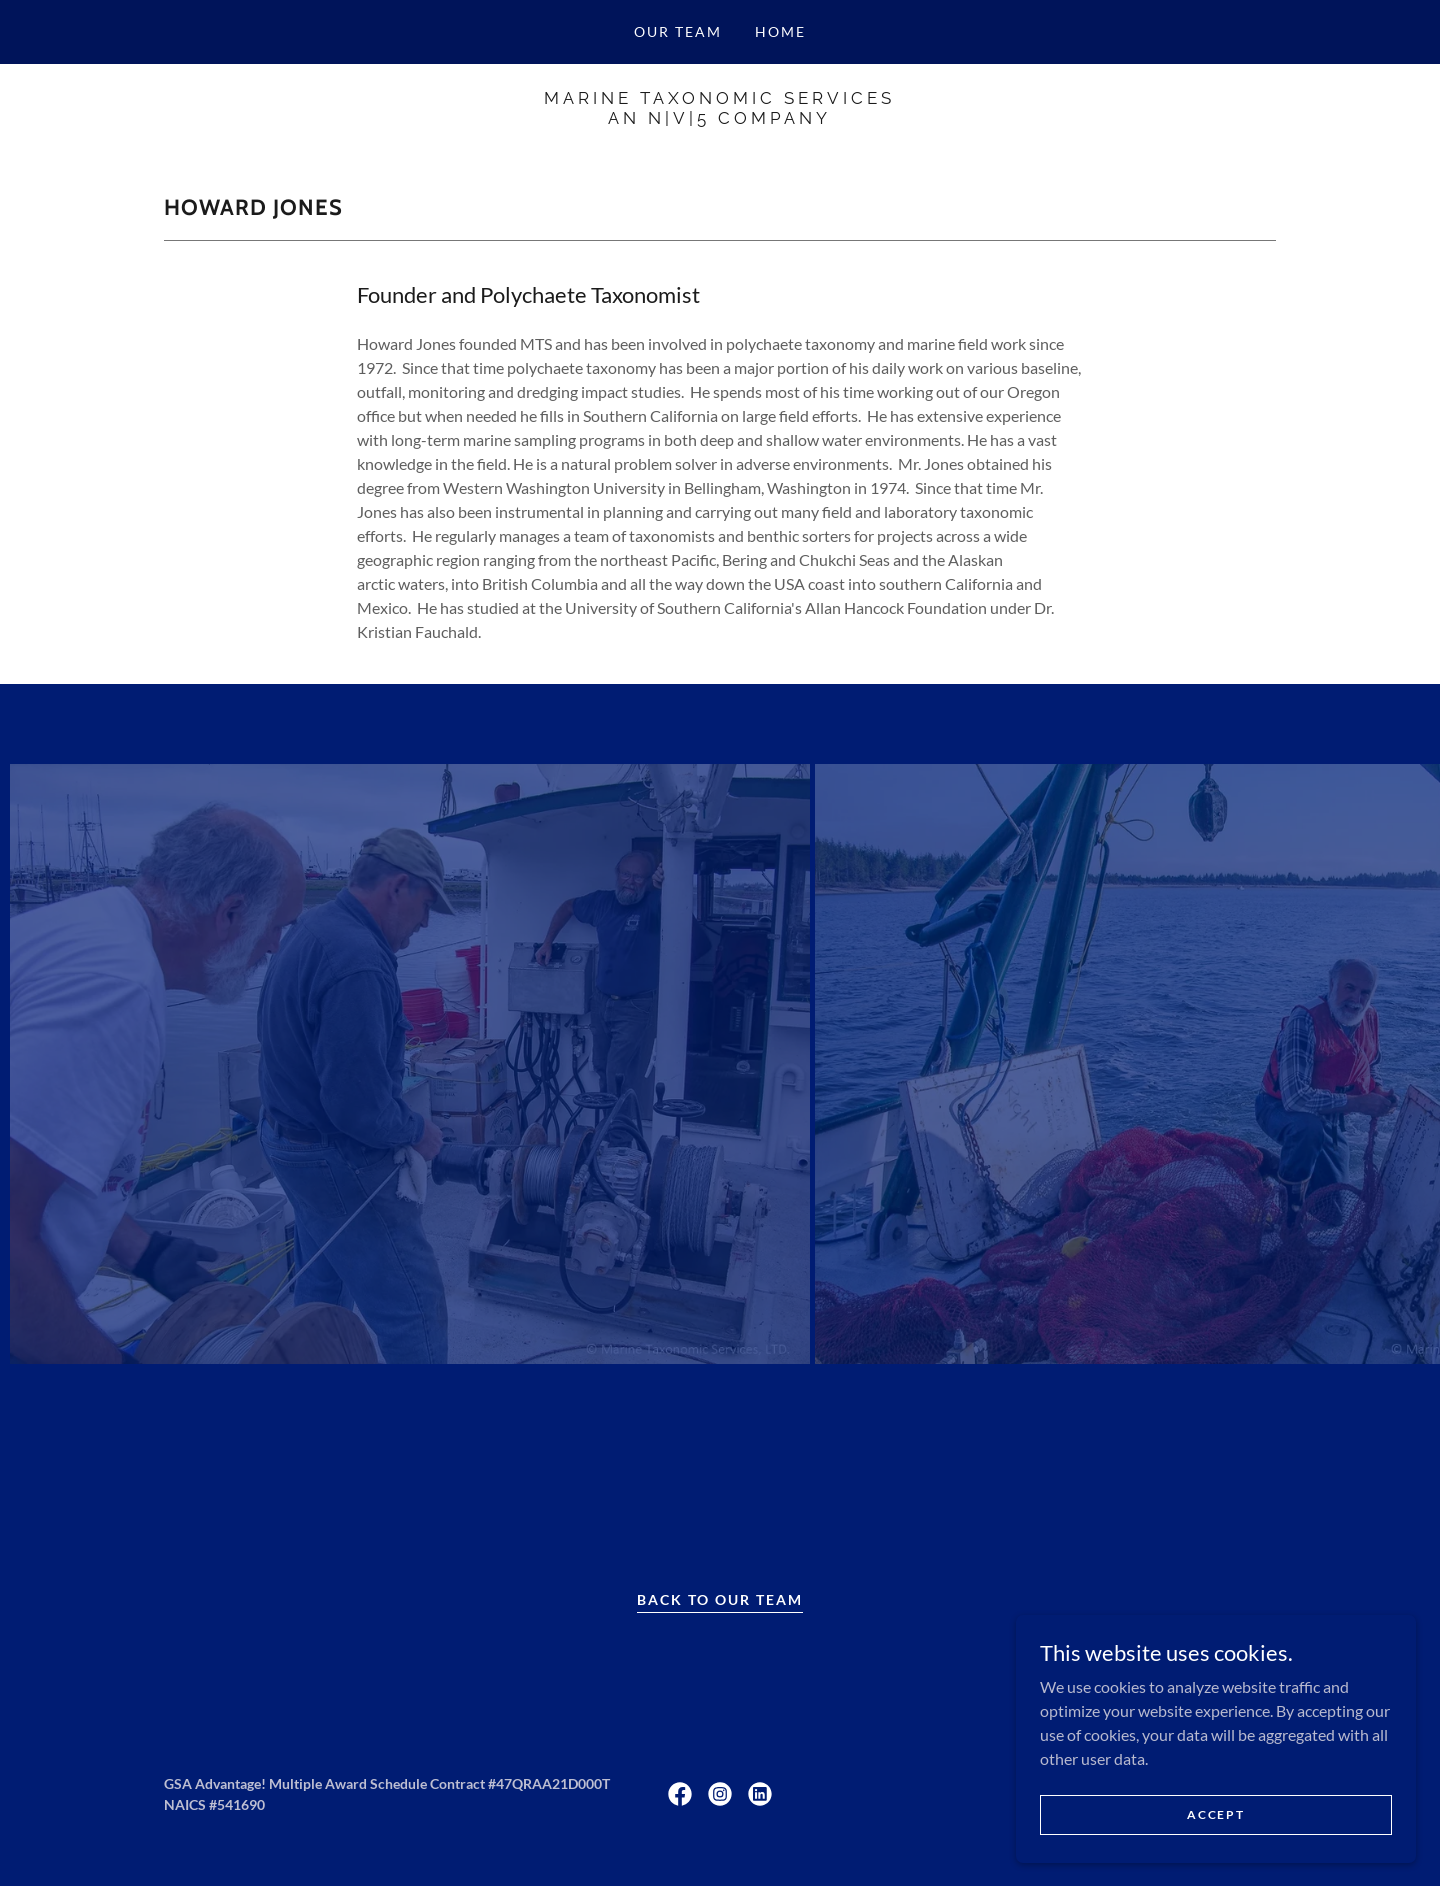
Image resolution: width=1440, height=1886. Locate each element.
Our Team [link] (678, 31)
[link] (719, 117)
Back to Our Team (720, 1599)
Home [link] (780, 31)
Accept (1215, 1814)
